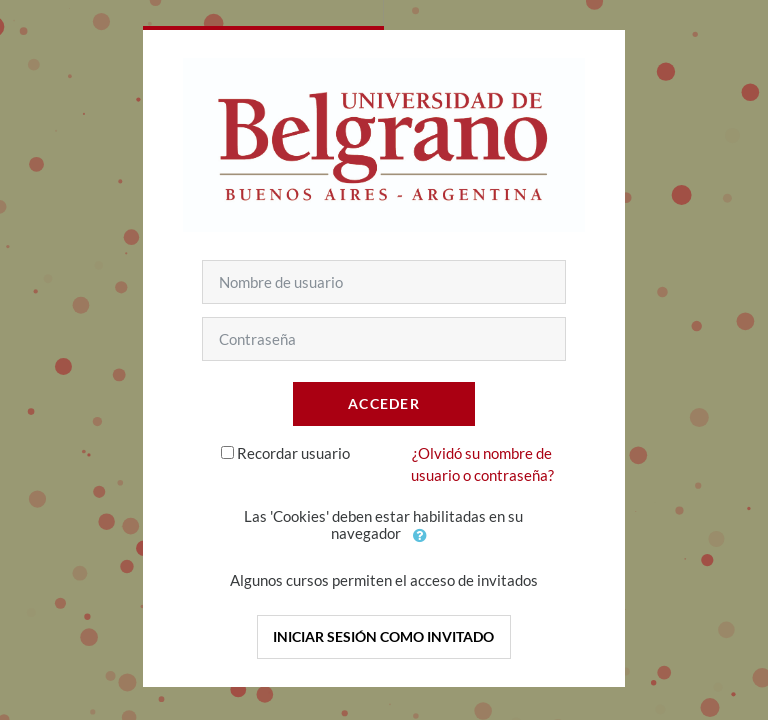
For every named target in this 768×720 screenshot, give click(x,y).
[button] (420, 535)
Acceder (384, 403)
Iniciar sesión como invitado (383, 636)
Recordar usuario (293, 453)
